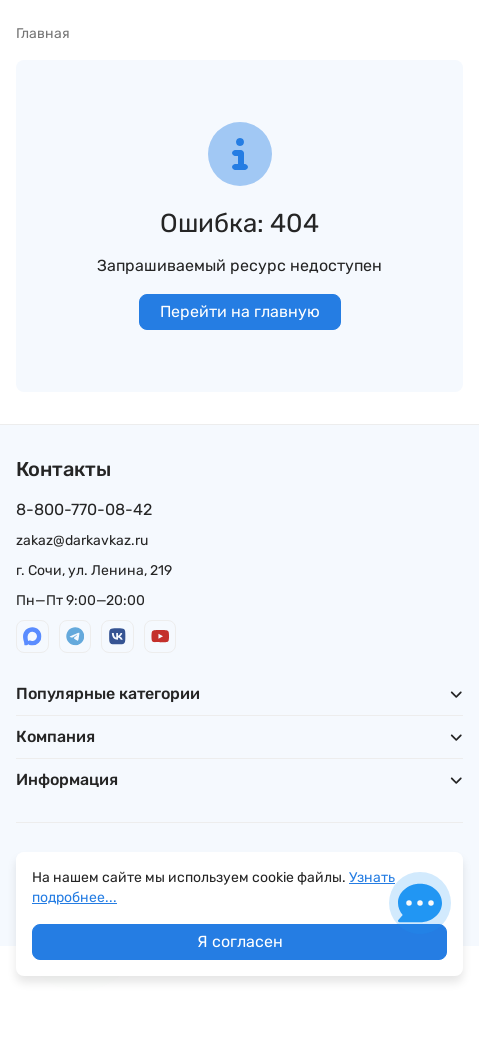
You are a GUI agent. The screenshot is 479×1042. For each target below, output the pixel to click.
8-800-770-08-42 (84, 509)
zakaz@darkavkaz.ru (82, 540)
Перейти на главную (240, 311)
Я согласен (240, 941)
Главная (43, 33)
